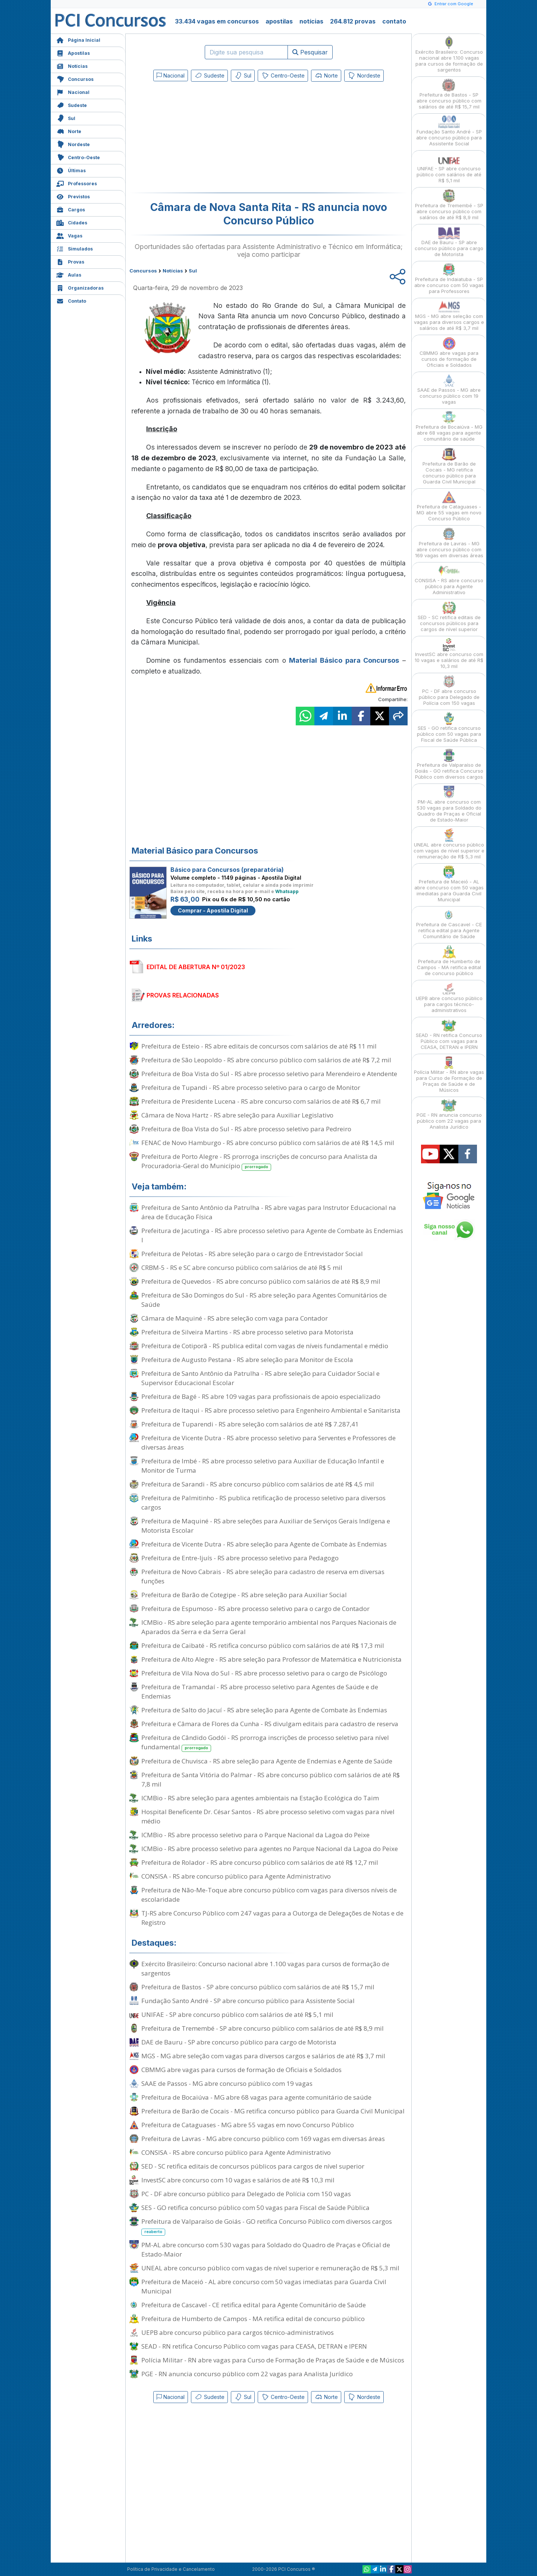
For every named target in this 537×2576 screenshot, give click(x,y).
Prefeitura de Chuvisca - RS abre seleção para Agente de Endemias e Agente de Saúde (266, 1761)
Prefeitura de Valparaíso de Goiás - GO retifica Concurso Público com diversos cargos (266, 2226)
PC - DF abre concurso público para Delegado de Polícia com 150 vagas (246, 2193)
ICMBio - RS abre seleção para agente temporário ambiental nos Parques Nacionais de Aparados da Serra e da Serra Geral (268, 1627)
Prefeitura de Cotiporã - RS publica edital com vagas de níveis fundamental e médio (264, 1345)
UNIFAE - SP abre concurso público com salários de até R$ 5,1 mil (237, 2014)
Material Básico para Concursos (344, 660)
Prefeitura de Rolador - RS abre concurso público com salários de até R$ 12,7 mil (259, 1862)
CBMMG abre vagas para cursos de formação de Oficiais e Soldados (241, 2069)
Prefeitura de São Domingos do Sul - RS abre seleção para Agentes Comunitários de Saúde (264, 1300)
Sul (65, 117)
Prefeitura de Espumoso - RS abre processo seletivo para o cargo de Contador (255, 1608)
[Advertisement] (208, 138)
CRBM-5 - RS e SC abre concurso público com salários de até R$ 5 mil (241, 1267)
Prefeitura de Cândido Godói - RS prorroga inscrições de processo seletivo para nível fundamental (265, 1742)
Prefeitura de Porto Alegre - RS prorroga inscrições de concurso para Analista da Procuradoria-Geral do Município (259, 1161)
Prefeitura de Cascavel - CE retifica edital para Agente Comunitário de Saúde (253, 2305)
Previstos (73, 195)
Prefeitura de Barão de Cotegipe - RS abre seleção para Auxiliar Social (244, 1594)
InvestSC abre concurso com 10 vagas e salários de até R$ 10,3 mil (238, 2180)
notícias (311, 21)
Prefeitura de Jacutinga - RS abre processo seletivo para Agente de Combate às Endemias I (272, 1235)
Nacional (73, 91)
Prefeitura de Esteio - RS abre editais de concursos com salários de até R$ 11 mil (259, 1046)
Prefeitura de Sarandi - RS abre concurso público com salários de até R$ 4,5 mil (257, 1484)
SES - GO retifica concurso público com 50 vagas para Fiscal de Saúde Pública (255, 2207)
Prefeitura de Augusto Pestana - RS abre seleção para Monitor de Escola (247, 1359)
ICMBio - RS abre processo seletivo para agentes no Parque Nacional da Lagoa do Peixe (269, 1848)
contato (394, 21)
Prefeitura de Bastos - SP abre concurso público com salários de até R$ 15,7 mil (257, 1987)
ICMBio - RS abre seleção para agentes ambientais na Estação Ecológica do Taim (260, 1798)
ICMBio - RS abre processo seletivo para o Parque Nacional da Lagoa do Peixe (255, 1835)
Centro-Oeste (78, 156)
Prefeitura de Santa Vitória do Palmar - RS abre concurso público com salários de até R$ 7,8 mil (270, 1779)
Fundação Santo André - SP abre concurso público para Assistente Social (248, 2000)
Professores (76, 182)
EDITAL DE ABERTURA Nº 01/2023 (196, 967)
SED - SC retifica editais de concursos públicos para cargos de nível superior (252, 2166)
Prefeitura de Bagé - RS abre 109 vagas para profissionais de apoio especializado (260, 1396)
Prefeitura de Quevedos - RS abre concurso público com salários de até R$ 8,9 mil (260, 1281)
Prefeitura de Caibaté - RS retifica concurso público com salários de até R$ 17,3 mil (262, 1645)
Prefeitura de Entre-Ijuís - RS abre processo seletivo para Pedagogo (240, 1558)
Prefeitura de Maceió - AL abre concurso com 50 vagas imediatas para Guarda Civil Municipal (263, 2286)
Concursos (75, 78)
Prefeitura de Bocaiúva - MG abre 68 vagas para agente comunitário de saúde (256, 2097)
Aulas (68, 274)
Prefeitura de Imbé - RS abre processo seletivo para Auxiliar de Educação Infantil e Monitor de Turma (262, 1466)
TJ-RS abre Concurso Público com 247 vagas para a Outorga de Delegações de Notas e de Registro (272, 1918)
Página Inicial (78, 39)
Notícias (72, 65)
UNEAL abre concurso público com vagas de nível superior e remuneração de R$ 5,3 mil (270, 2268)
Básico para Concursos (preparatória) (227, 869)
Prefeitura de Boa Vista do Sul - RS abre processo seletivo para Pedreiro (246, 1129)
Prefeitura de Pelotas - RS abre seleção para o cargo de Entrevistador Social (252, 1253)
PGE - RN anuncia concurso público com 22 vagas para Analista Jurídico (247, 2374)
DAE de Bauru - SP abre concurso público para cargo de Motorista (238, 2042)
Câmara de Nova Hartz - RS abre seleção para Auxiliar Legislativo (237, 1115)
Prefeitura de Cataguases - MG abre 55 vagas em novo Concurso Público (247, 2125)
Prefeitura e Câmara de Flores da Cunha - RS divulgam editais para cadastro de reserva (269, 1723)
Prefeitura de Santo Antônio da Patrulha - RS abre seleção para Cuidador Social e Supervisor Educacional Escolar (260, 1378)
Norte (68, 130)
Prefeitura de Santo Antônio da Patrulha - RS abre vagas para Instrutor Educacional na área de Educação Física (268, 1212)
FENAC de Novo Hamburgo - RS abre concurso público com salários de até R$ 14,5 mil (267, 1142)
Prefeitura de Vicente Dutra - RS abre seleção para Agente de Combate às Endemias (264, 1544)
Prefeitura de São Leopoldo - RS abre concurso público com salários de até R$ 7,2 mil (266, 1060)
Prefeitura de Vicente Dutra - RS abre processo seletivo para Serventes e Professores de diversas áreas (268, 1442)
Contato (71, 300)
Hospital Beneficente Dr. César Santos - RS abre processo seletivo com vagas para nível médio (268, 1816)
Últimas (71, 169)
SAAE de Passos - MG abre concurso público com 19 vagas (227, 2083)
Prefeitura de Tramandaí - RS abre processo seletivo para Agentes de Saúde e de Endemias (259, 1691)
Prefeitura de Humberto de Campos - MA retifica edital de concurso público (253, 2318)
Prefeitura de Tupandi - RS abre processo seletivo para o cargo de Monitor (250, 1087)
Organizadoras (80, 287)
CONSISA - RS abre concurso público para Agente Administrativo (236, 1876)
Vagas (69, 235)
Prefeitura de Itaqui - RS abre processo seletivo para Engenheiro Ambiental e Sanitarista (271, 1410)
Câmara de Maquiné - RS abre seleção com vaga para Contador (234, 1318)
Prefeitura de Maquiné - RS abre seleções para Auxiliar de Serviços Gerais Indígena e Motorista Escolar (265, 1526)
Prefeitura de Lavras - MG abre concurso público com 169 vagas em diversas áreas (263, 2138)
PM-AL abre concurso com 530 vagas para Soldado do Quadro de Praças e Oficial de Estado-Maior (265, 2249)
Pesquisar (310, 52)
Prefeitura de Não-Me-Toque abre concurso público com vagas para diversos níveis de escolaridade (269, 1895)
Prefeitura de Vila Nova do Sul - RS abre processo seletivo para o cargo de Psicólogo (264, 1673)
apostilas (279, 21)
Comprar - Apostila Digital (213, 910)
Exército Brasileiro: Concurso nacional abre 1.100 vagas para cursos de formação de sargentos (265, 1968)
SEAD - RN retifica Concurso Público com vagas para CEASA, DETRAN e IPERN (254, 2346)
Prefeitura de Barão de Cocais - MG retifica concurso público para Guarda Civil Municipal (273, 2111)
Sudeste (71, 104)
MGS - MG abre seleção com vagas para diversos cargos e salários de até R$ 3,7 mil (263, 2056)
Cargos (70, 208)
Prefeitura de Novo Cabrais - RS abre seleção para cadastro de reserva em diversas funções (262, 1576)
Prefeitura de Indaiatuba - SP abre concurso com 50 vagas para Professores (449, 278)
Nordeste (73, 143)
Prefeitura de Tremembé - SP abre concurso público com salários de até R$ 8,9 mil (262, 2028)
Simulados (74, 248)
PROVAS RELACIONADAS (183, 995)
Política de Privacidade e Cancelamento (171, 2569)
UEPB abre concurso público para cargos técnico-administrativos (237, 2332)
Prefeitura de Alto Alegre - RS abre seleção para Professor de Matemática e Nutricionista (271, 1659)
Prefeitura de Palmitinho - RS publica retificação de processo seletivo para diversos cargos (263, 1502)
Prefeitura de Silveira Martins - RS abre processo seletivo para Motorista (247, 1332)
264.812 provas (353, 21)
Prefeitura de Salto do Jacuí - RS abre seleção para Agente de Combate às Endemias (264, 1710)
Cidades (71, 222)
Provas (70, 261)
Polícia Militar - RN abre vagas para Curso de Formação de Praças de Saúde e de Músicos (272, 2360)
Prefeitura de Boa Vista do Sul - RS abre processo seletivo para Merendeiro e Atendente (269, 1073)
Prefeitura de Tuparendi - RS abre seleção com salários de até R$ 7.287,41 (250, 1424)
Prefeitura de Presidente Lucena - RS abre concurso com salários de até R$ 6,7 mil (261, 1101)
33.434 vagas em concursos (217, 21)
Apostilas (73, 52)
